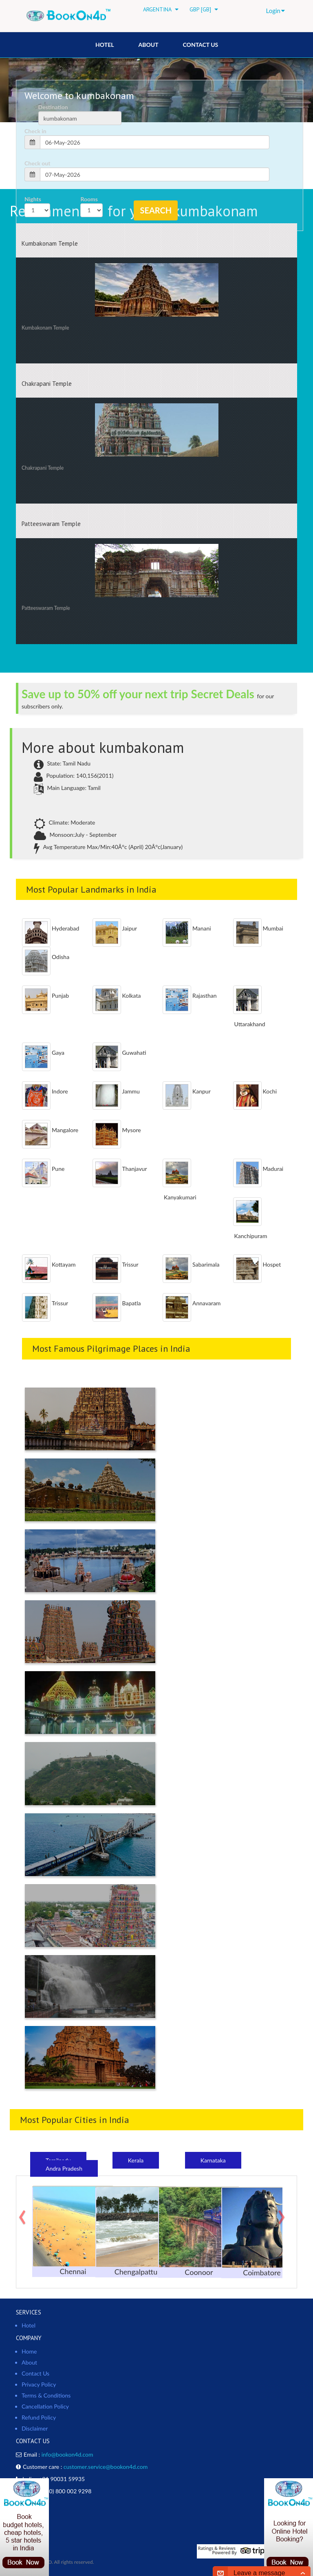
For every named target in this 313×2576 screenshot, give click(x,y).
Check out (37, 163)
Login (275, 10)
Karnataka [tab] (213, 2160)
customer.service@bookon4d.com (106, 2466)
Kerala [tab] (135, 2160)
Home (29, 2351)
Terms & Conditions (46, 2395)
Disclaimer (35, 2428)
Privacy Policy (39, 2384)
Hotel (28, 2325)
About (148, 44)
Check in (35, 131)
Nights (32, 199)
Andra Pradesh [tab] (64, 2168)
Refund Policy (39, 2417)
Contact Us (200, 44)
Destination (53, 106)
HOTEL (104, 44)
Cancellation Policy (45, 2406)
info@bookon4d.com (67, 2454)
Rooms (89, 199)
